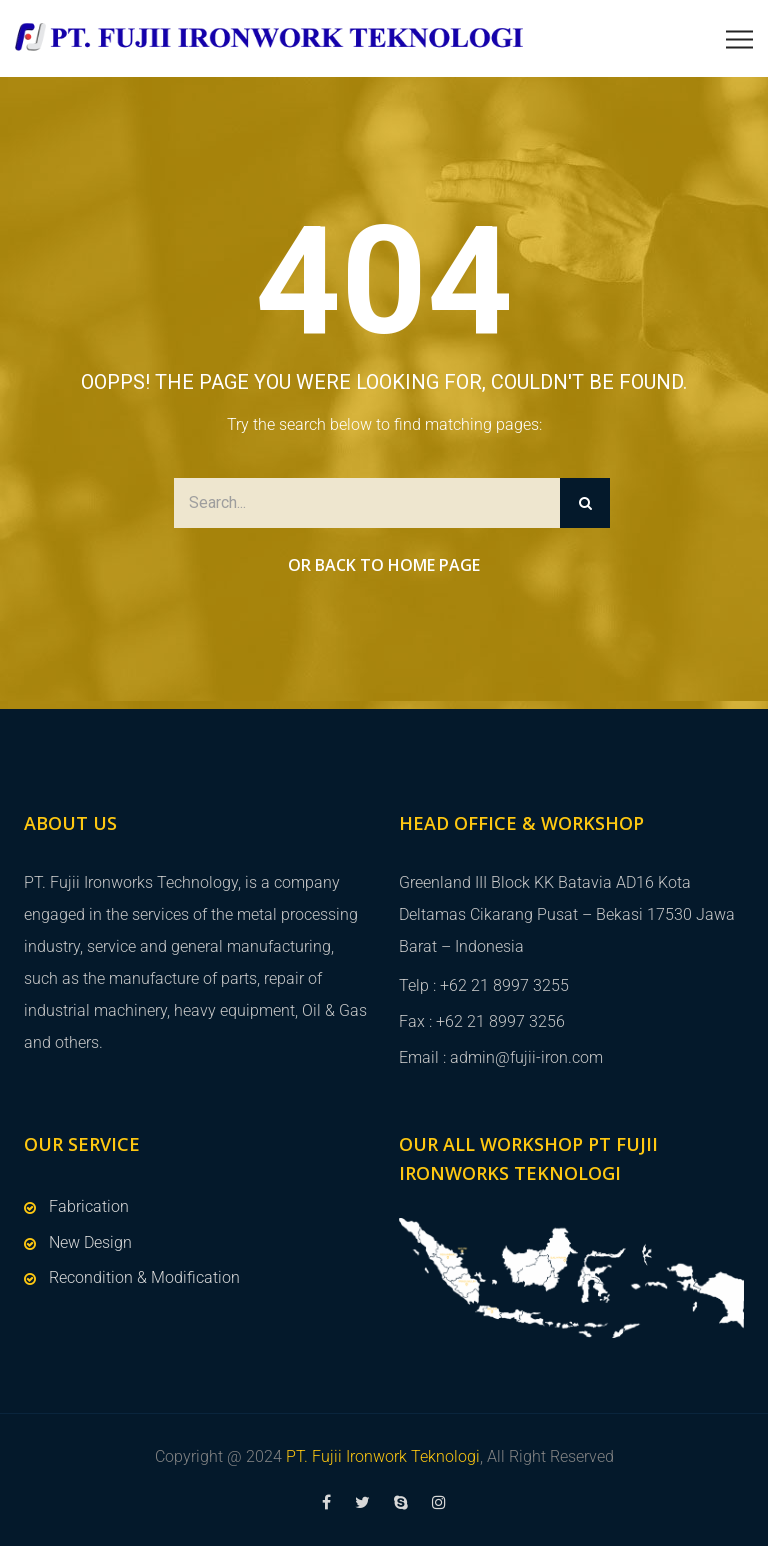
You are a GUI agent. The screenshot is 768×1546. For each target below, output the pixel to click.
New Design (90, 1242)
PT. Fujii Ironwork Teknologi (383, 1456)
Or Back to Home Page (384, 565)
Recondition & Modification (144, 1277)
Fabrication (89, 1206)
